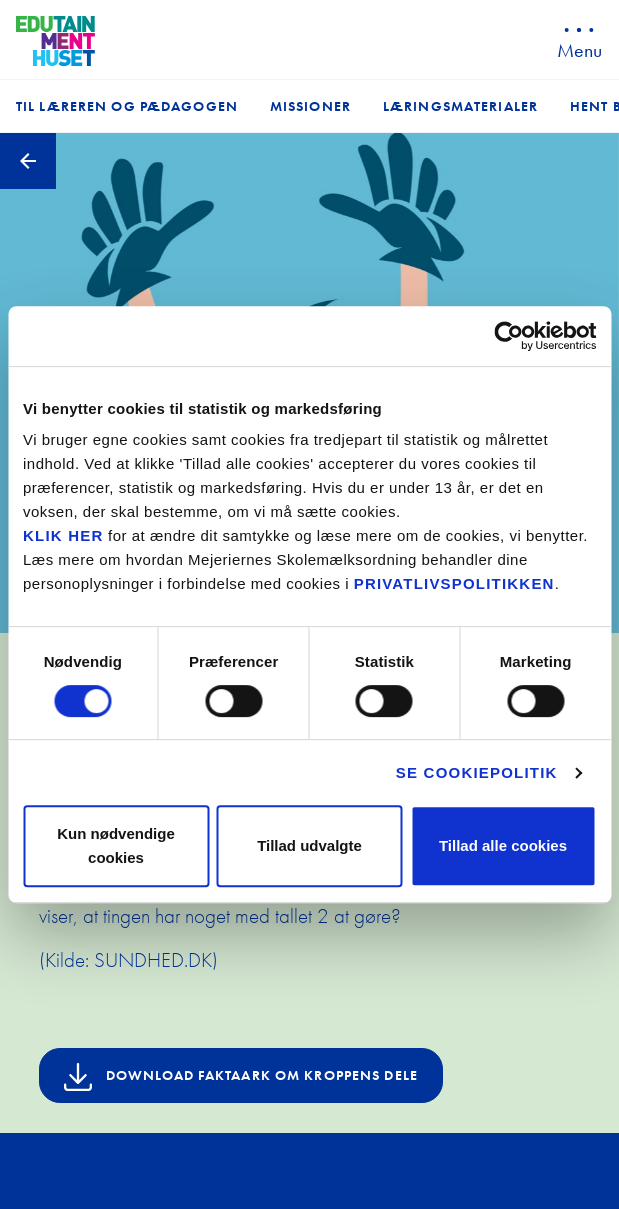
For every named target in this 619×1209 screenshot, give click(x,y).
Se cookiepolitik (477, 772)
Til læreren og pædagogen (127, 106)
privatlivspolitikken (454, 583)
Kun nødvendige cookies (116, 845)
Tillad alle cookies (503, 845)
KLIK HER (63, 535)
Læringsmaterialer (460, 106)
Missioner (310, 106)
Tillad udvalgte (309, 845)
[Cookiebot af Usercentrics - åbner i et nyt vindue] (508, 336)
